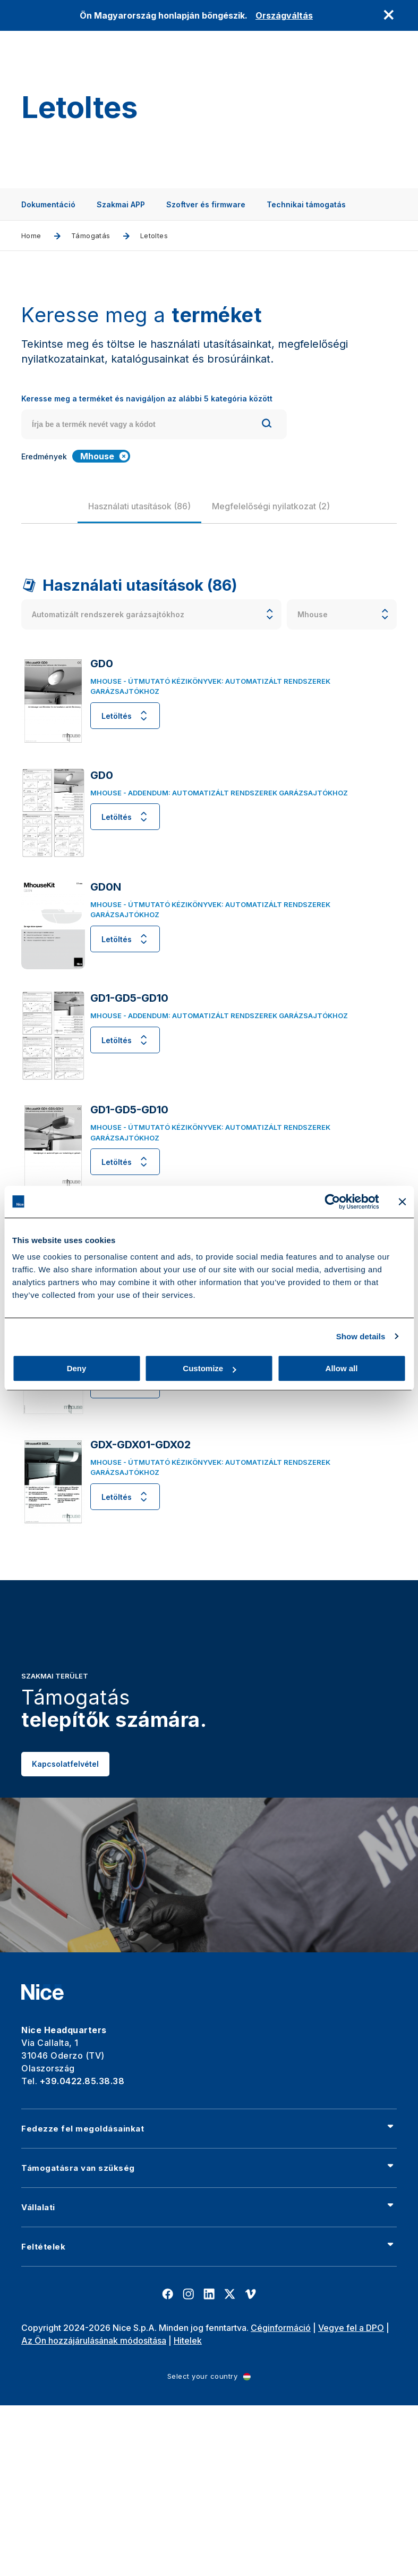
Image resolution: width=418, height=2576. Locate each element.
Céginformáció (281, 2327)
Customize (209, 1368)
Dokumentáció (48, 204)
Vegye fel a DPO (351, 2327)
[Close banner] (402, 1201)
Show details (361, 1336)
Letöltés (125, 715)
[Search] (266, 424)
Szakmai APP (121, 204)
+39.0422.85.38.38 (82, 2081)
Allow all (342, 1368)
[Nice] (42, 1992)
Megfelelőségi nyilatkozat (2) (271, 506)
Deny (77, 1368)
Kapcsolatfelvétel (65, 1798)
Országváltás (284, 15)
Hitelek (188, 2340)
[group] (139, 506)
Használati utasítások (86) (139, 506)
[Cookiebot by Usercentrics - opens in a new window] (332, 1202)
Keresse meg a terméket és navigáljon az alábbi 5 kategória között (146, 398)
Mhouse (104, 456)
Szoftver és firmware (205, 204)
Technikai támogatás (306, 204)
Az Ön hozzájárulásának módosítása (93, 2340)
